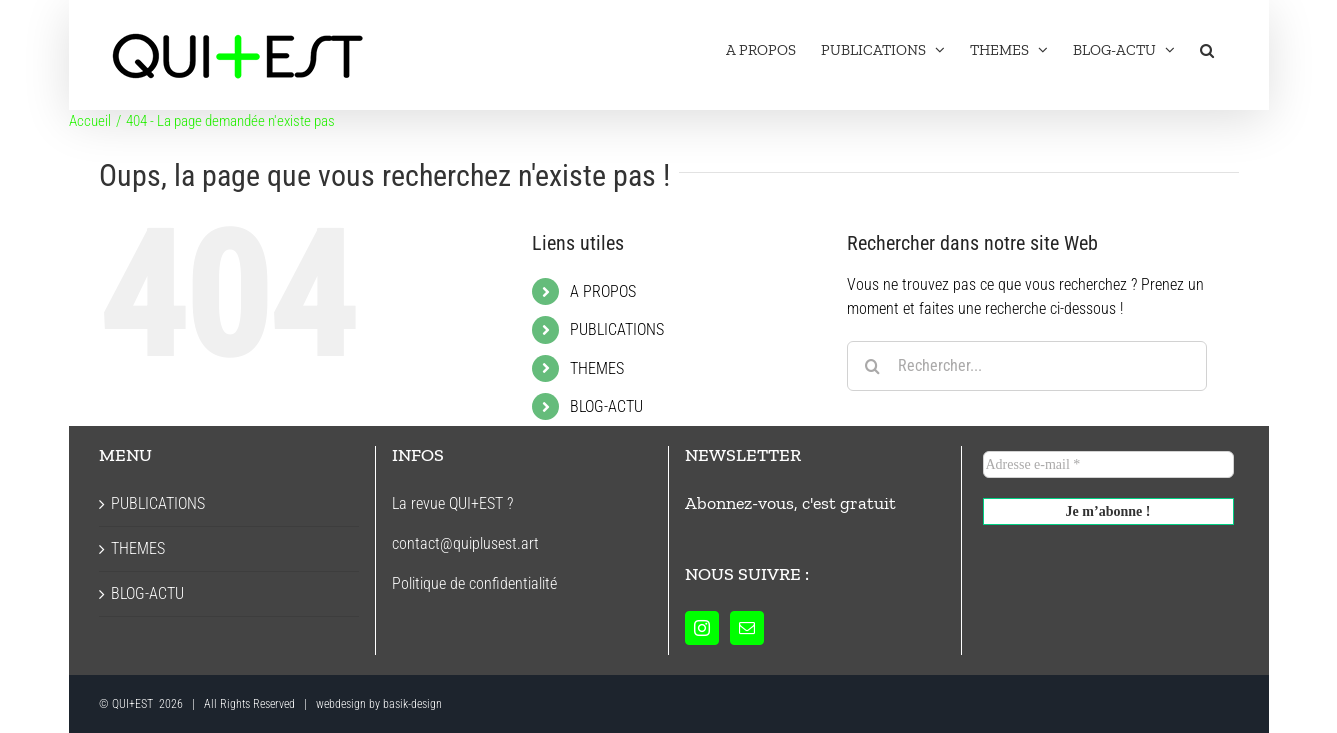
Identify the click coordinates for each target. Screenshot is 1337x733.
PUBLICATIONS (617, 329)
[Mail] (747, 628)
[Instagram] (702, 628)
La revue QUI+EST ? (452, 503)
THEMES (597, 368)
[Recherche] (872, 366)
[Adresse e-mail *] (1108, 464)
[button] (1207, 50)
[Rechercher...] (1027, 366)
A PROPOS (603, 291)
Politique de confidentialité (474, 583)
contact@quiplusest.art (465, 543)
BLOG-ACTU (606, 406)
